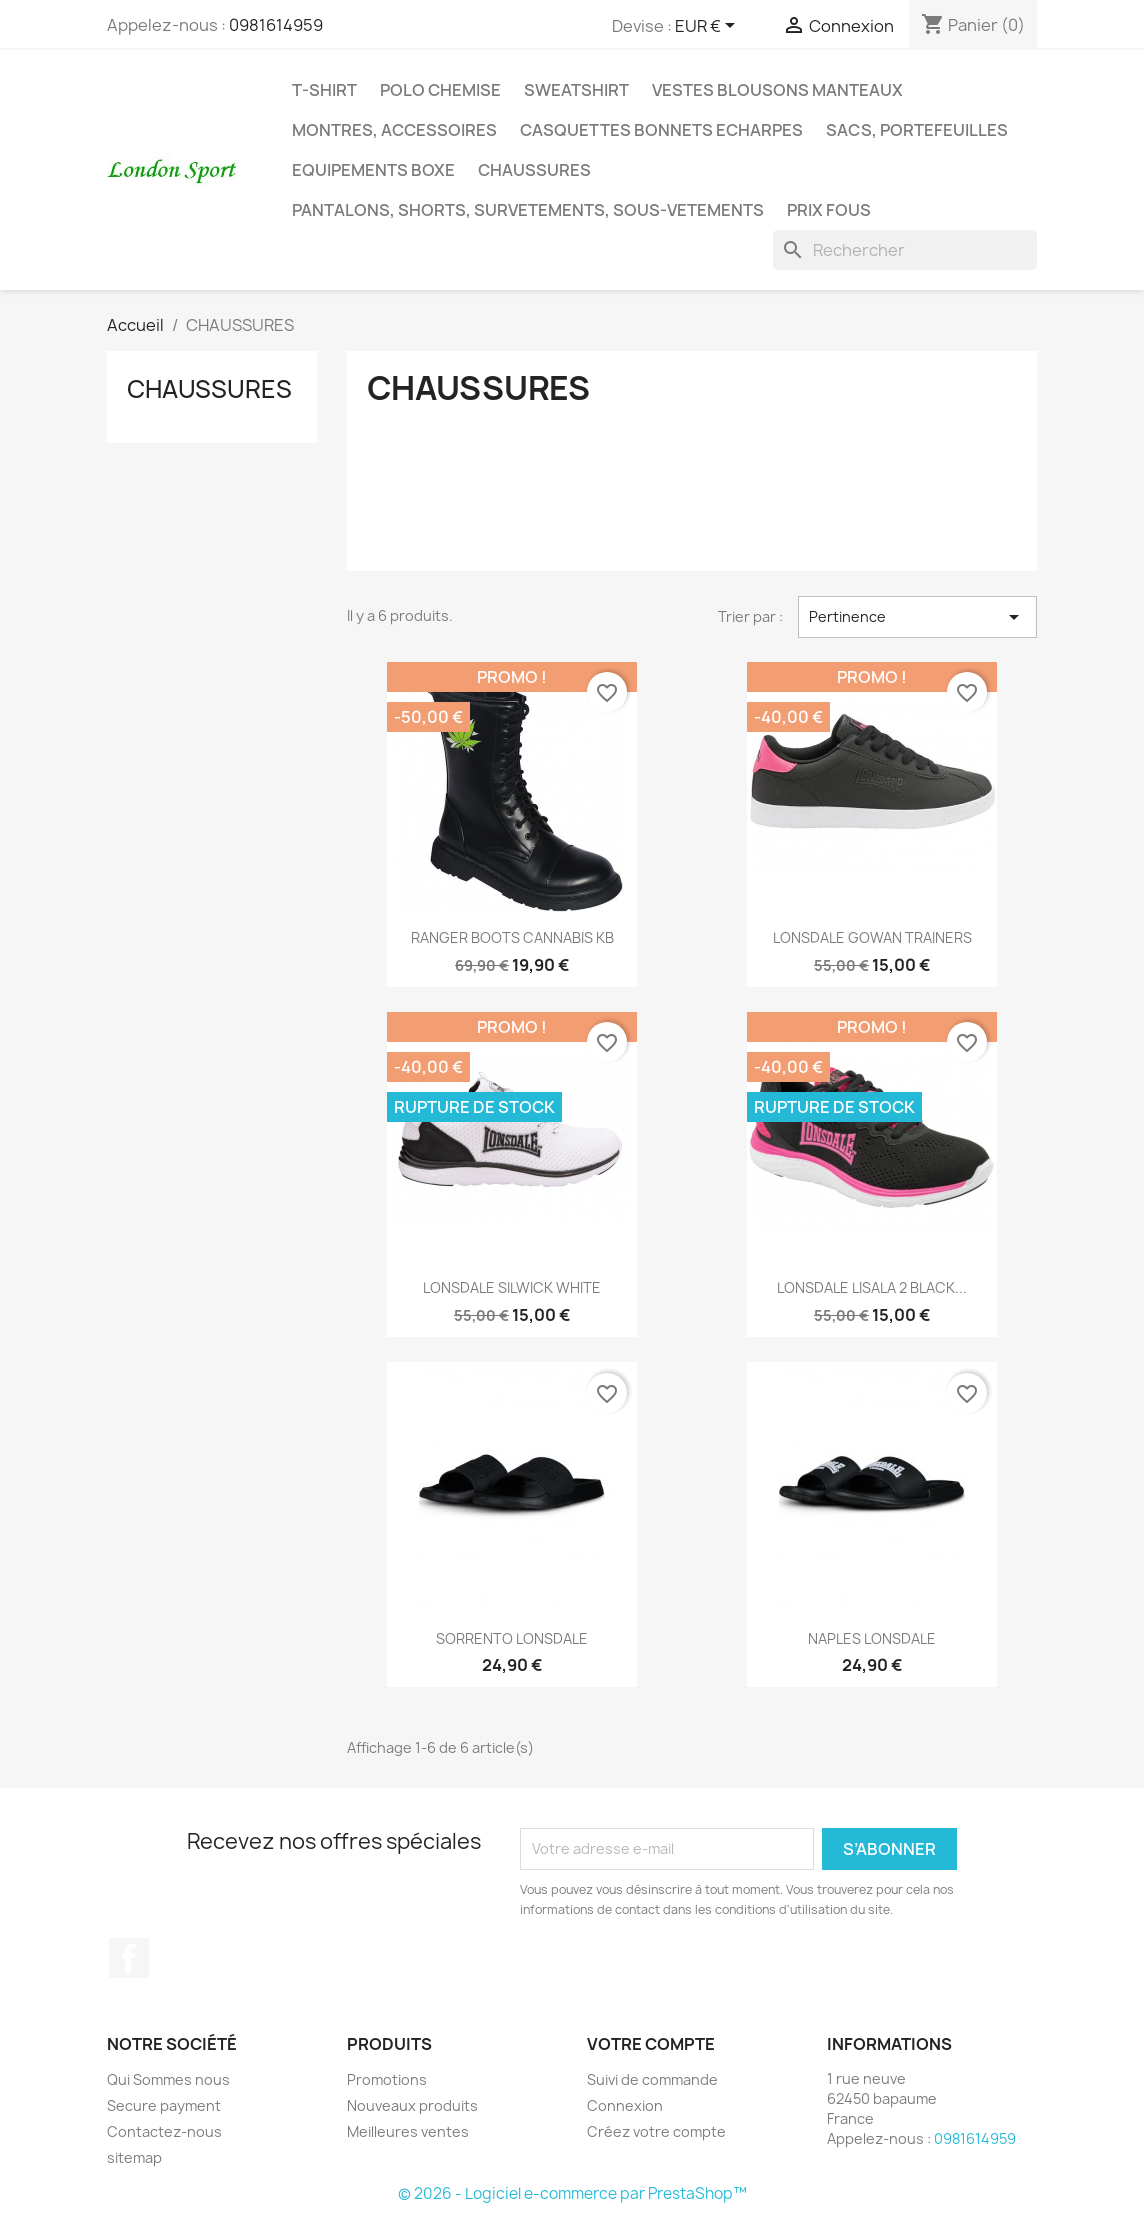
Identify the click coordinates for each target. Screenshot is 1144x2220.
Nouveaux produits (412, 2105)
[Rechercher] (905, 250)
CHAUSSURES (534, 170)
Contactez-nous (164, 2131)
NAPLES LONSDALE (872, 1638)
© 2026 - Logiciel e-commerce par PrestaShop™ (572, 2193)
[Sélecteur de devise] (708, 27)
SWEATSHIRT (576, 90)
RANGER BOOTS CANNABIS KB (512, 937)
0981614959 (276, 25)
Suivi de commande (652, 2079)
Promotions (387, 2079)
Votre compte (651, 2044)
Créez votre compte (656, 2131)
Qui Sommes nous (168, 2079)
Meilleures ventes (408, 2131)
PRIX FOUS (829, 210)
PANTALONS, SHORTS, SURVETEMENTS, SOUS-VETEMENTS (528, 210)
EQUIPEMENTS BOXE (373, 170)
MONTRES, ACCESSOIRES (394, 130)
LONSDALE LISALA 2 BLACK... (872, 1287)
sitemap (134, 2157)
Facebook (129, 1958)
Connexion (625, 2105)
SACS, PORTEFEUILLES (917, 130)
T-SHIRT (324, 90)
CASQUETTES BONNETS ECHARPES (661, 130)
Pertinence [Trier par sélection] (917, 617)
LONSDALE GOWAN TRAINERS (872, 937)
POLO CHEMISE (440, 90)
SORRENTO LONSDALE (512, 1638)
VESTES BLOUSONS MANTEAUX (777, 90)
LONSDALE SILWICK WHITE (512, 1287)
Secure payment (164, 2105)
